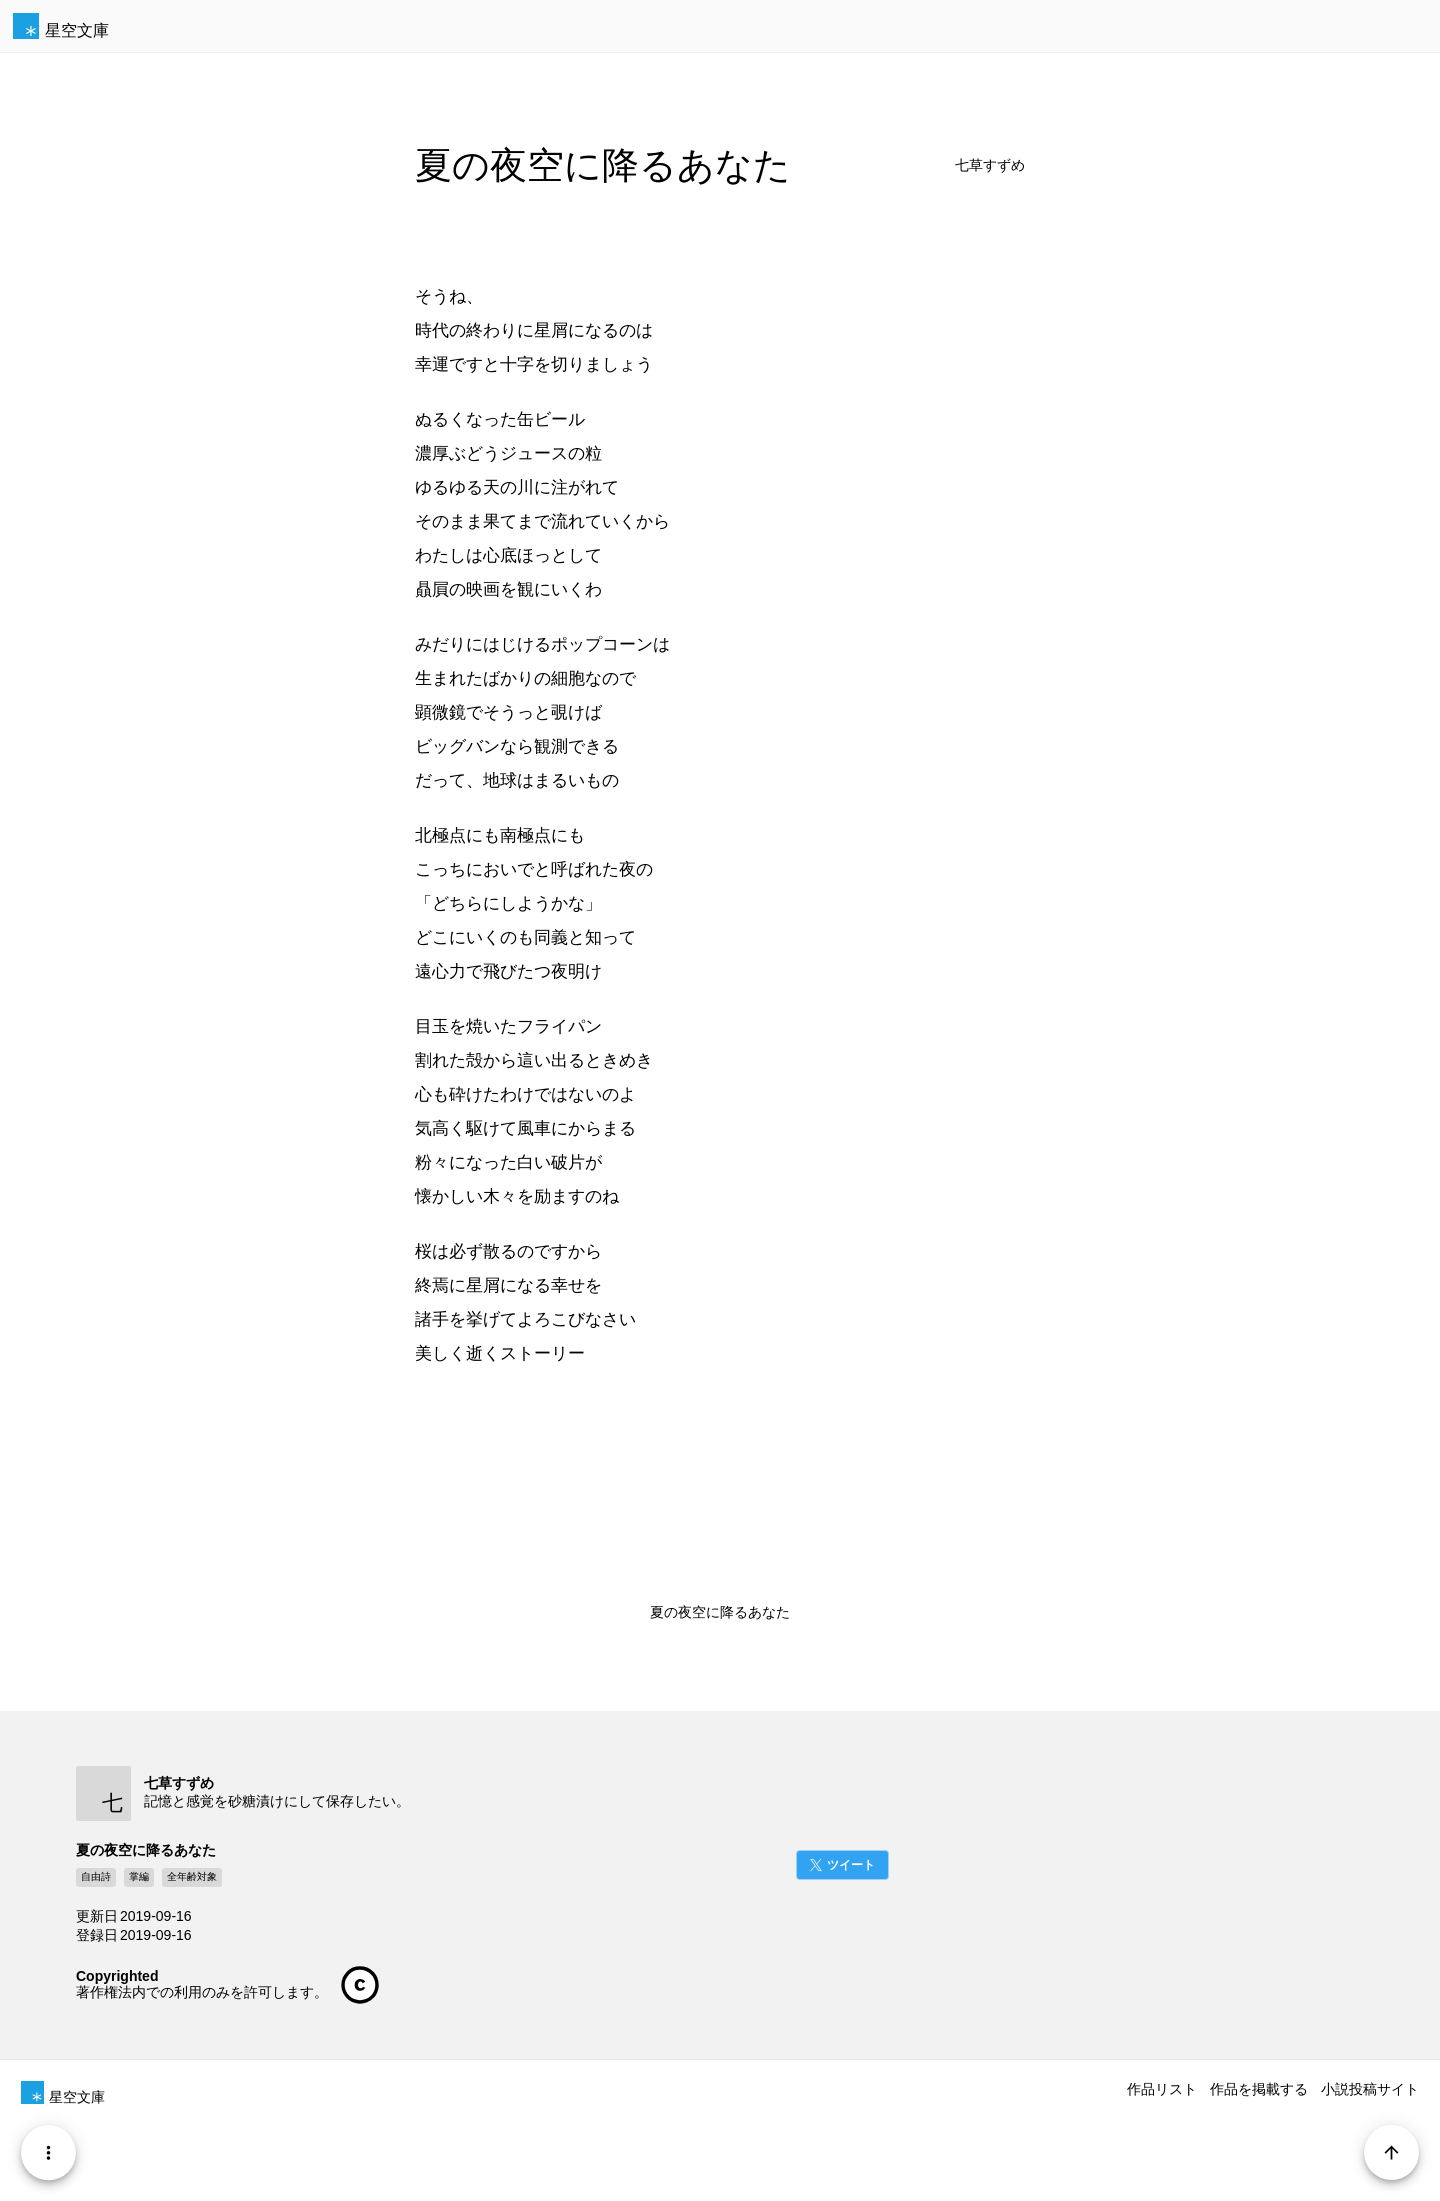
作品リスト (1162, 2089)
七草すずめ (990, 165)
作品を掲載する (1259, 2089)
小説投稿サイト (1370, 2089)
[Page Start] (1391, 2152)
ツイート (851, 1865)
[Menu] (48, 2152)
